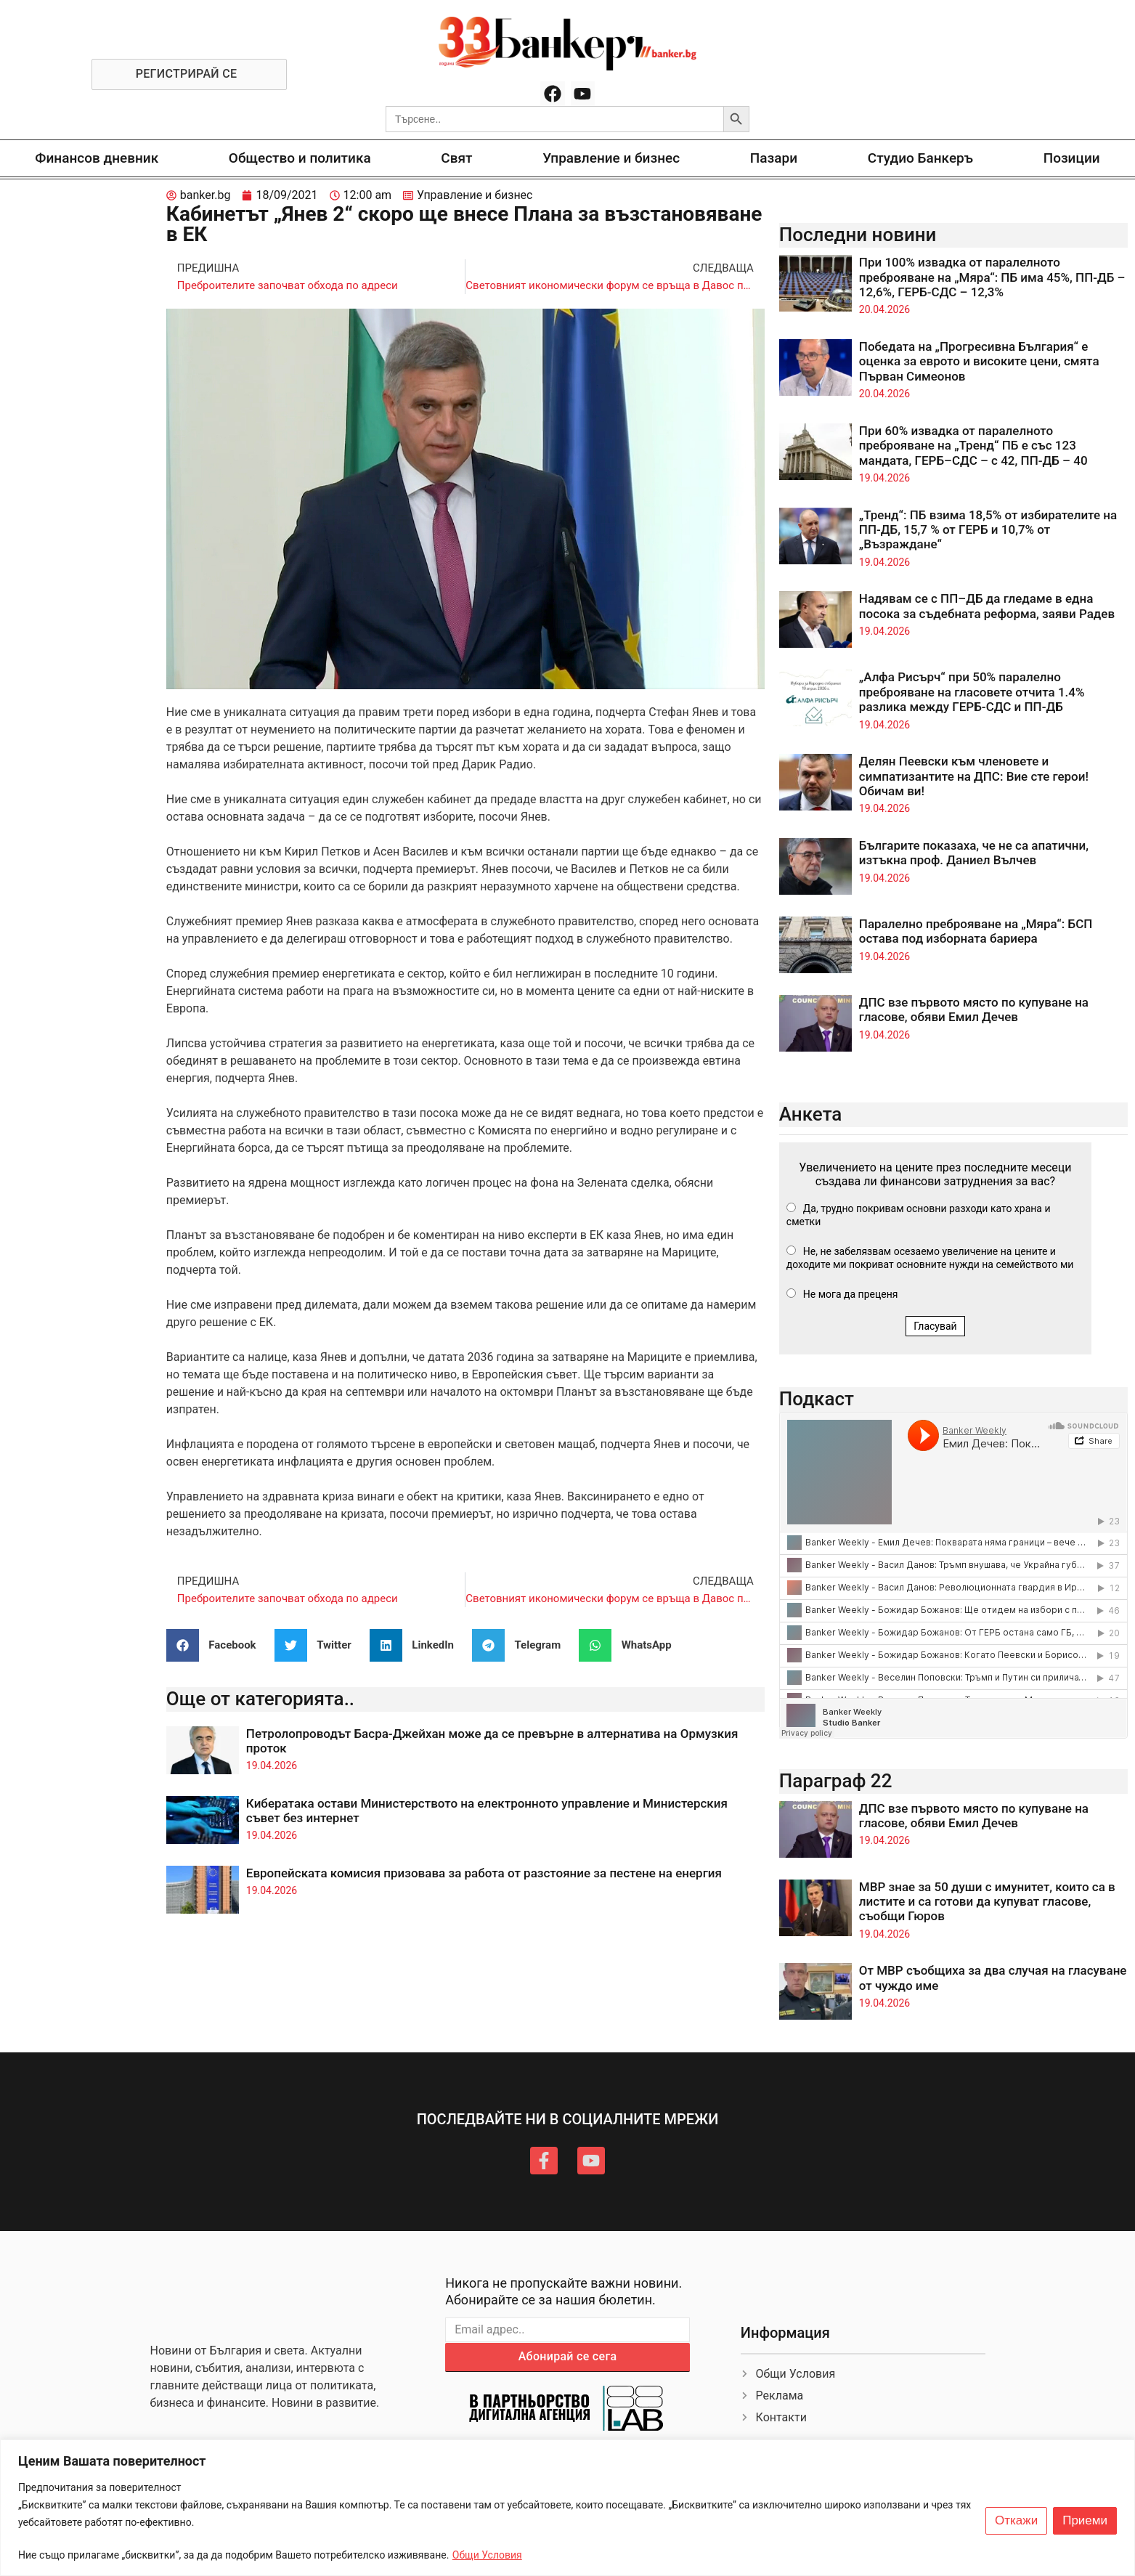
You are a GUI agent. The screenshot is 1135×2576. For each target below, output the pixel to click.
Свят (456, 158)
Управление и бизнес (611, 158)
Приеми (1084, 2521)
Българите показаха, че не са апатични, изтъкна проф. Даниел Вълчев (974, 852)
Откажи (1016, 2521)
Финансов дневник (96, 158)
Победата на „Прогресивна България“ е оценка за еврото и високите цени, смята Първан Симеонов (979, 361)
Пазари (773, 158)
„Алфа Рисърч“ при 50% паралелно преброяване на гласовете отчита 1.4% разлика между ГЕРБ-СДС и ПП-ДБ (972, 692)
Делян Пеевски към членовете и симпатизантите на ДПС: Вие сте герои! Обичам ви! (974, 776)
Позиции (1072, 158)
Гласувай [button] (935, 1326)
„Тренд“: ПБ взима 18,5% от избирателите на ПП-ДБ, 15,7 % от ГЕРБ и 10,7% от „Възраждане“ (988, 530)
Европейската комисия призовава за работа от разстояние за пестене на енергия (484, 1873)
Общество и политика (300, 158)
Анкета (810, 1114)
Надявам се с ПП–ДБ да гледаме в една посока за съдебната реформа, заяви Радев (987, 605)
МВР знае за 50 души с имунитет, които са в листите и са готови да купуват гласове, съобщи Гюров (987, 1902)
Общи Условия (487, 2555)
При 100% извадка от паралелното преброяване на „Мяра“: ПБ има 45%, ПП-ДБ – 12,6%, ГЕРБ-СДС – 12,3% (992, 277)
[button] (216, 1645)
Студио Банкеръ (920, 158)
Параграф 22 (835, 1781)
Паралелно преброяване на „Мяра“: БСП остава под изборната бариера (975, 931)
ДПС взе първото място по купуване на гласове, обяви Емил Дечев (974, 1009)
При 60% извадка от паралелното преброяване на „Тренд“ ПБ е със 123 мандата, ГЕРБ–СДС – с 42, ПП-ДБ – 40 (973, 445)
